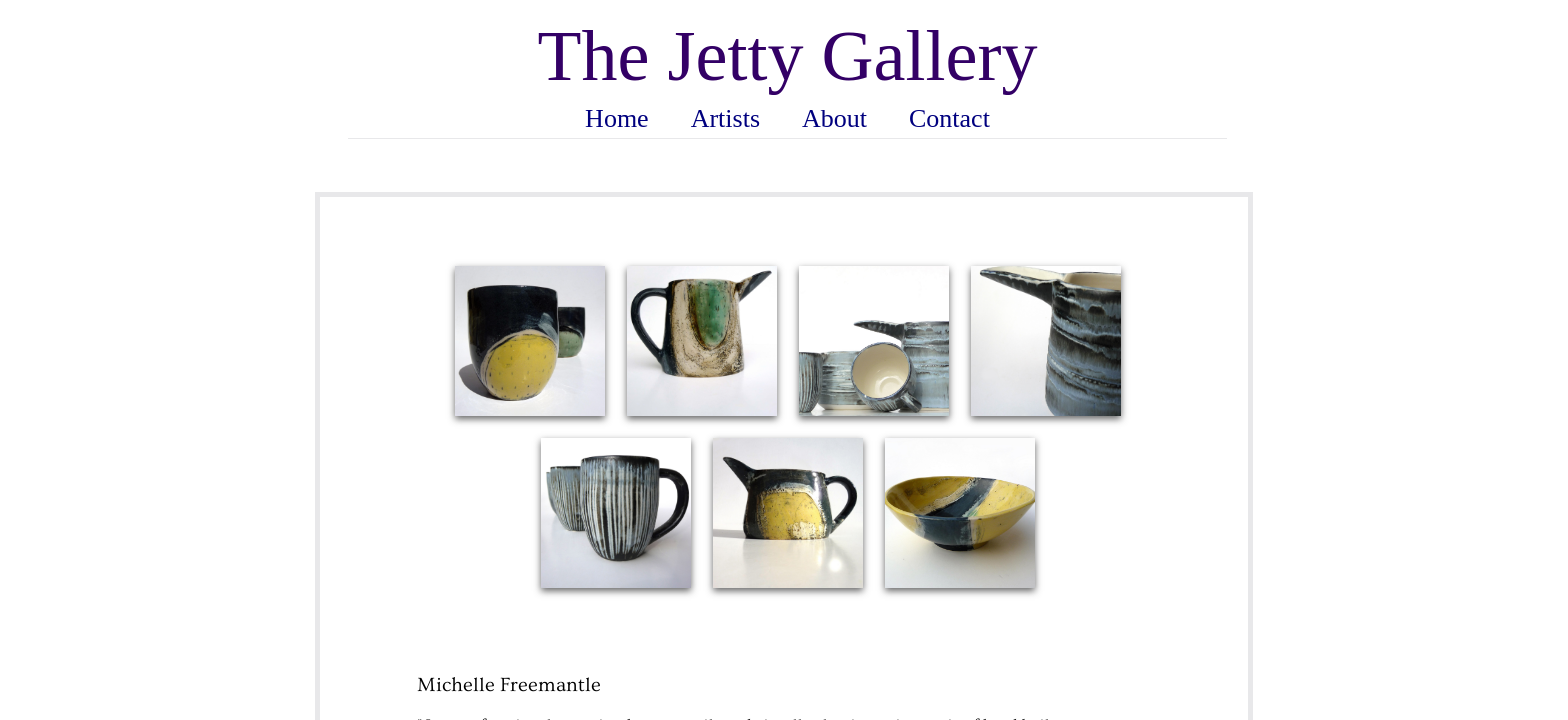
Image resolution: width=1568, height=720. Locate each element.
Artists (725, 118)
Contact (949, 118)
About (834, 118)
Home (617, 118)
